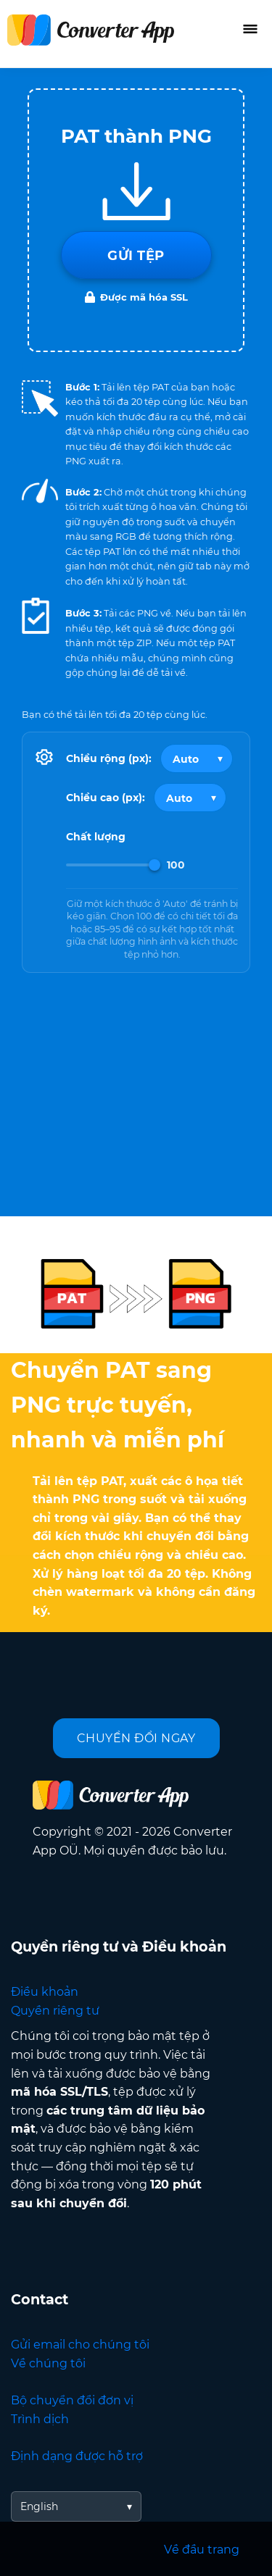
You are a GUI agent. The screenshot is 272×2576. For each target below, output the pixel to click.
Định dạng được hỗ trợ (77, 2456)
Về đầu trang (201, 2549)
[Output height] (190, 797)
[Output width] (196, 758)
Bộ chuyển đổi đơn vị (72, 2400)
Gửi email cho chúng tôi (80, 2344)
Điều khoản (44, 1992)
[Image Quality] (113, 864)
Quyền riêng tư (55, 2010)
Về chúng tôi (48, 2363)
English (39, 2506)
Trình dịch (40, 2419)
